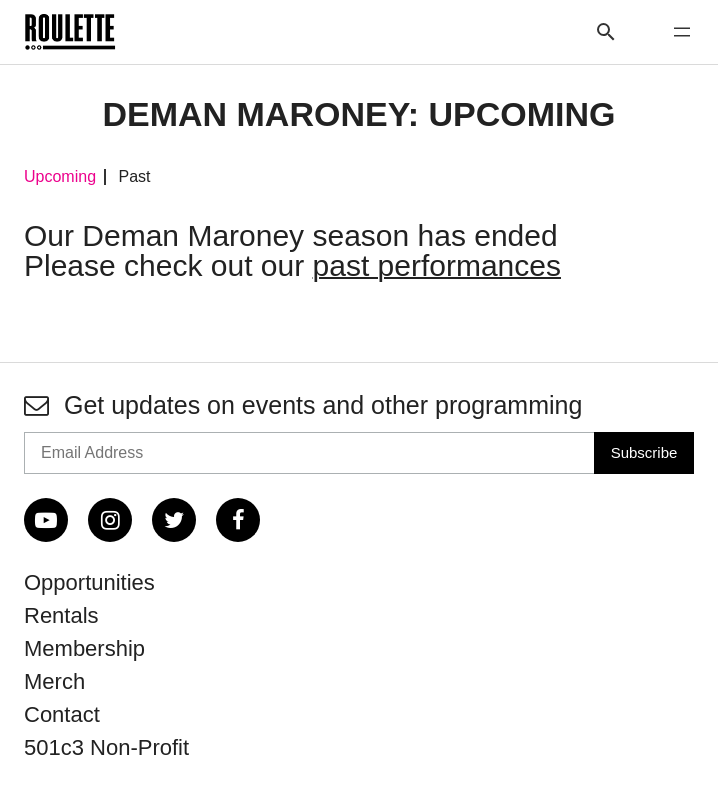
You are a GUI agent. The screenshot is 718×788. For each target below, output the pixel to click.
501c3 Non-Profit (106, 747)
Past (134, 177)
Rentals (61, 615)
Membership (84, 648)
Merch (54, 681)
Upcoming (60, 177)
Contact (62, 714)
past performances (437, 265)
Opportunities (89, 582)
